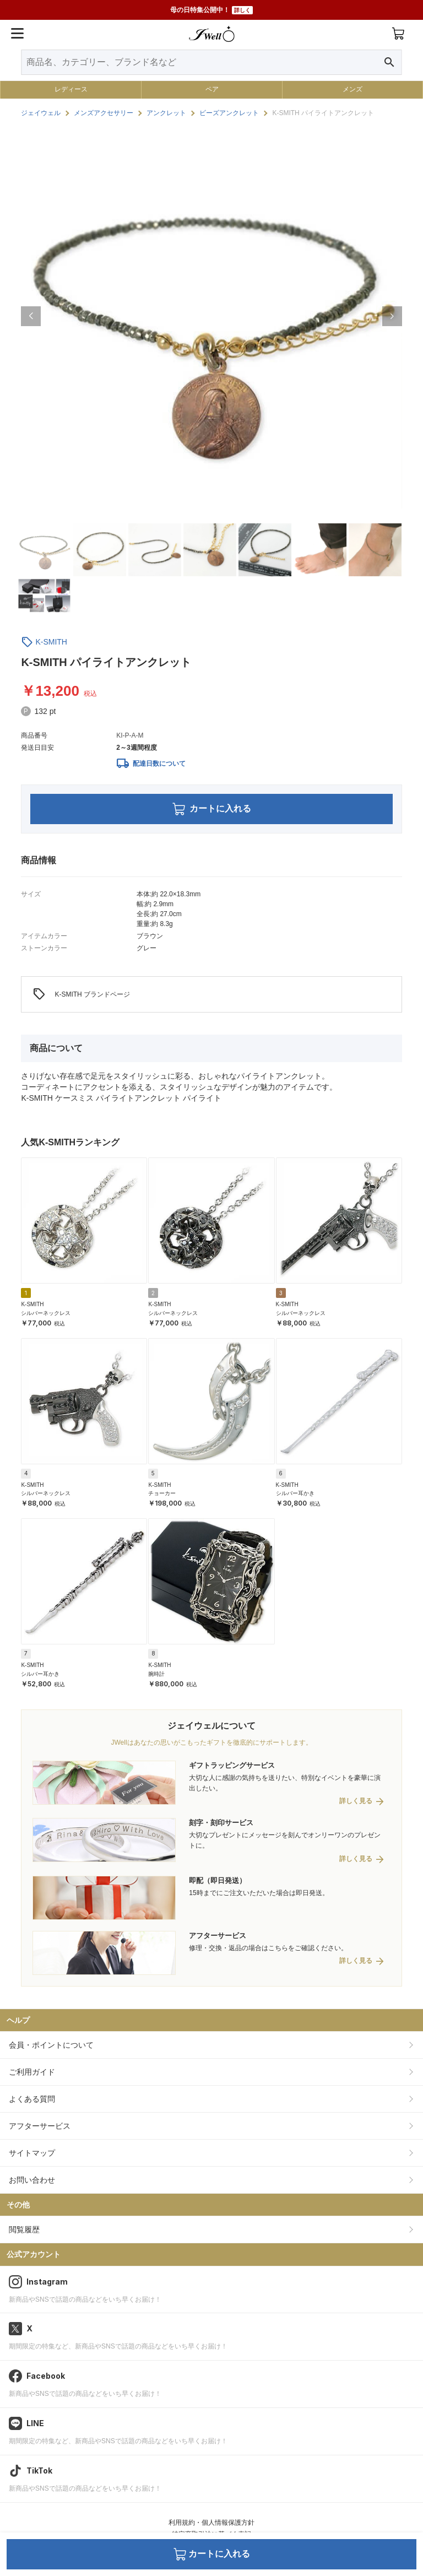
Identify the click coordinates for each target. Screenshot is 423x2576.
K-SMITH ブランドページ (81, 994)
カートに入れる (211, 809)
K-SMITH (51, 641)
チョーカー (162, 1493)
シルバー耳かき (295, 1493)
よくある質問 (32, 2099)
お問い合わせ (32, 2179)
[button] (31, 316)
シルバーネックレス (45, 1313)
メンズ (352, 89)
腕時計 (156, 1674)
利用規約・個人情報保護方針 (211, 2522)
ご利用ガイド (32, 2072)
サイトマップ (32, 2153)
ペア (212, 89)
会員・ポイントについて (51, 2045)
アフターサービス (39, 2126)
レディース (71, 89)
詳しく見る (355, 1801)
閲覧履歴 (24, 2229)
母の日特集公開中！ (211, 10)
